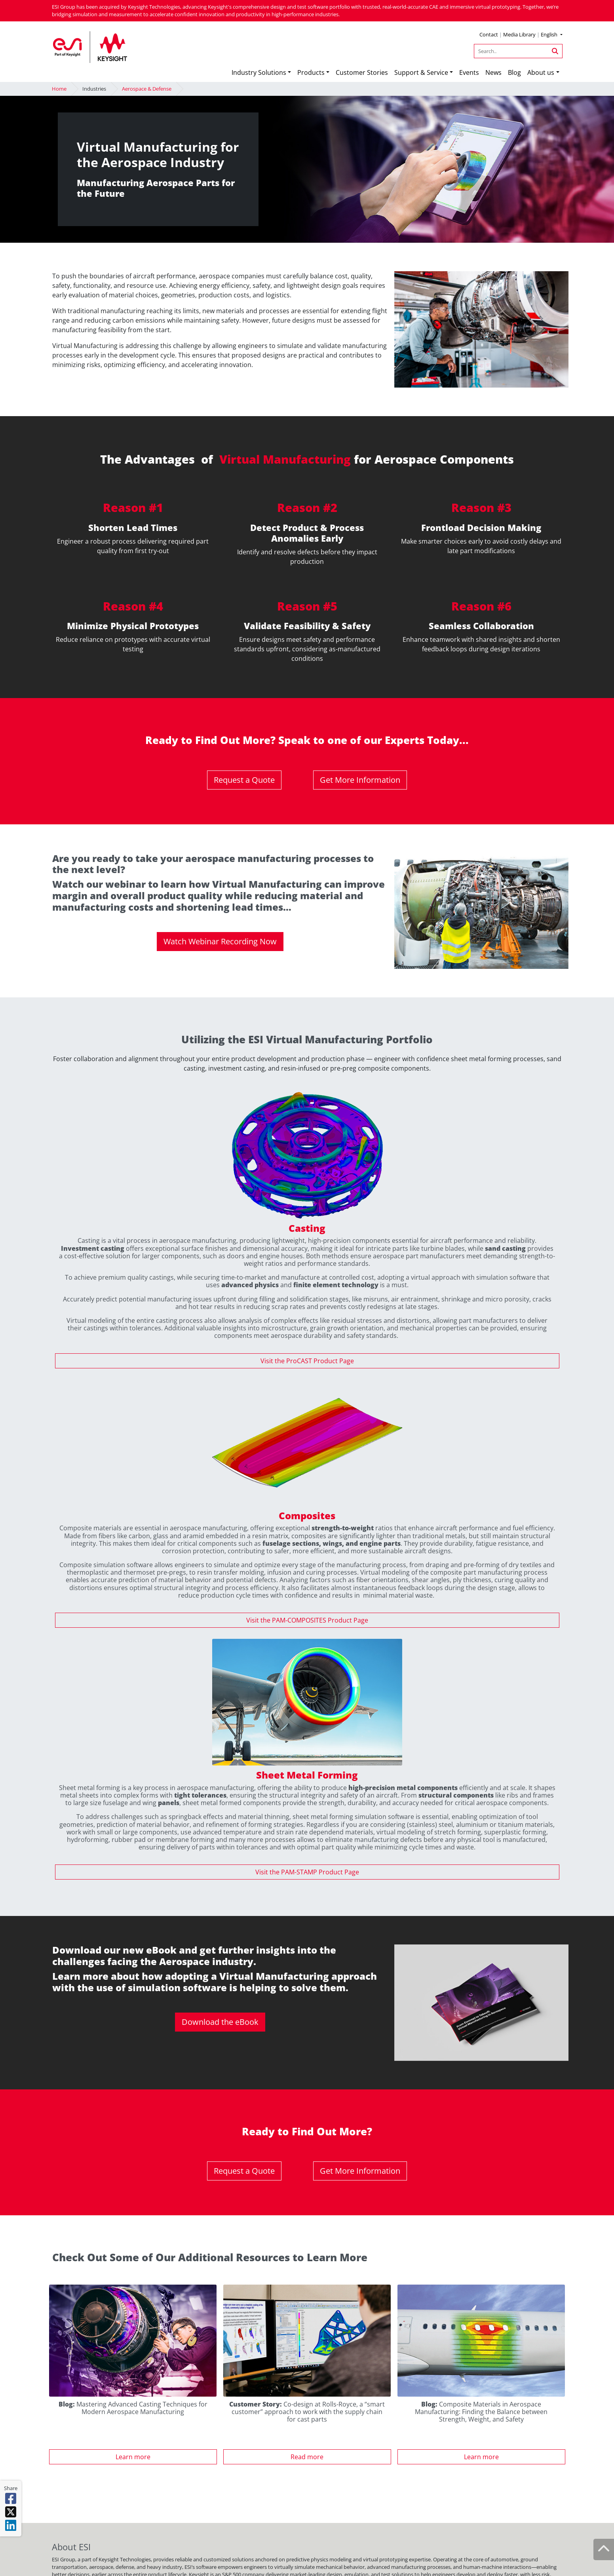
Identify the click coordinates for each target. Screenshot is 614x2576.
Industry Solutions (259, 72)
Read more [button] (307, 2456)
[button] (551, 35)
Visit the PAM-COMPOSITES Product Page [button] (307, 1620)
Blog (514, 72)
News (493, 72)
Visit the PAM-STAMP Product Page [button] (307, 1872)
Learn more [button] (133, 2456)
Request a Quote (244, 779)
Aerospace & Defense (146, 88)
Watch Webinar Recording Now (220, 941)
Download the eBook (220, 2022)
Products (311, 72)
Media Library (519, 34)
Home (59, 88)
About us (540, 72)
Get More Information (360, 779)
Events (469, 72)
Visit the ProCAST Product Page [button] (307, 1360)
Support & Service (421, 72)
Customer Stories (362, 72)
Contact (488, 34)
